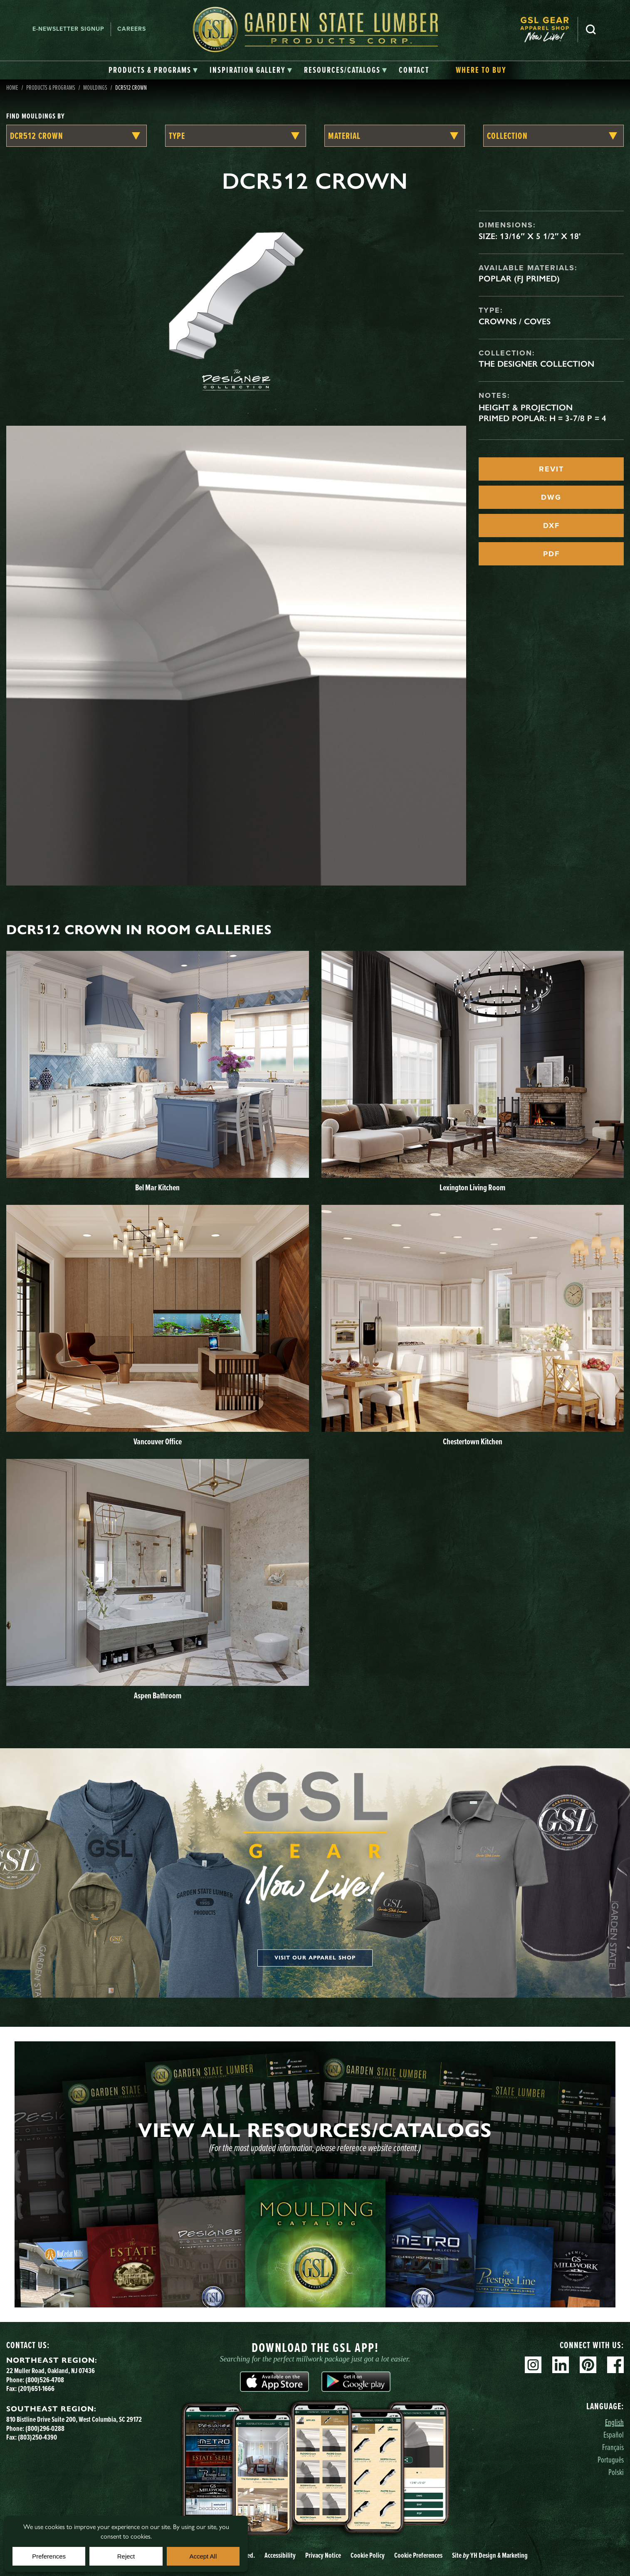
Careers (131, 29)
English (614, 2422)
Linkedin (560, 2364)
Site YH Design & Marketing (490, 2555)
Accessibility (280, 2555)
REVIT (551, 469)
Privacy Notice (323, 2555)
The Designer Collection (536, 364)
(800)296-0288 (44, 2428)
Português (611, 2459)
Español (613, 2434)
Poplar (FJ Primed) (519, 279)
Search (591, 29)
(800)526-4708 (44, 2379)
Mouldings (95, 87)
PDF (551, 553)
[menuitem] (549, 29)
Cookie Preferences (418, 2555)
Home (12, 87)
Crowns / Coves (515, 321)
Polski (616, 2471)
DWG (551, 497)
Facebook (615, 2364)
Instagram (533, 2364)
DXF (551, 525)
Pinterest (588, 2364)
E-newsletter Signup (68, 29)
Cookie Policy (368, 2555)
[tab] (153, 70)
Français (613, 2447)
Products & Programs (50, 87)
